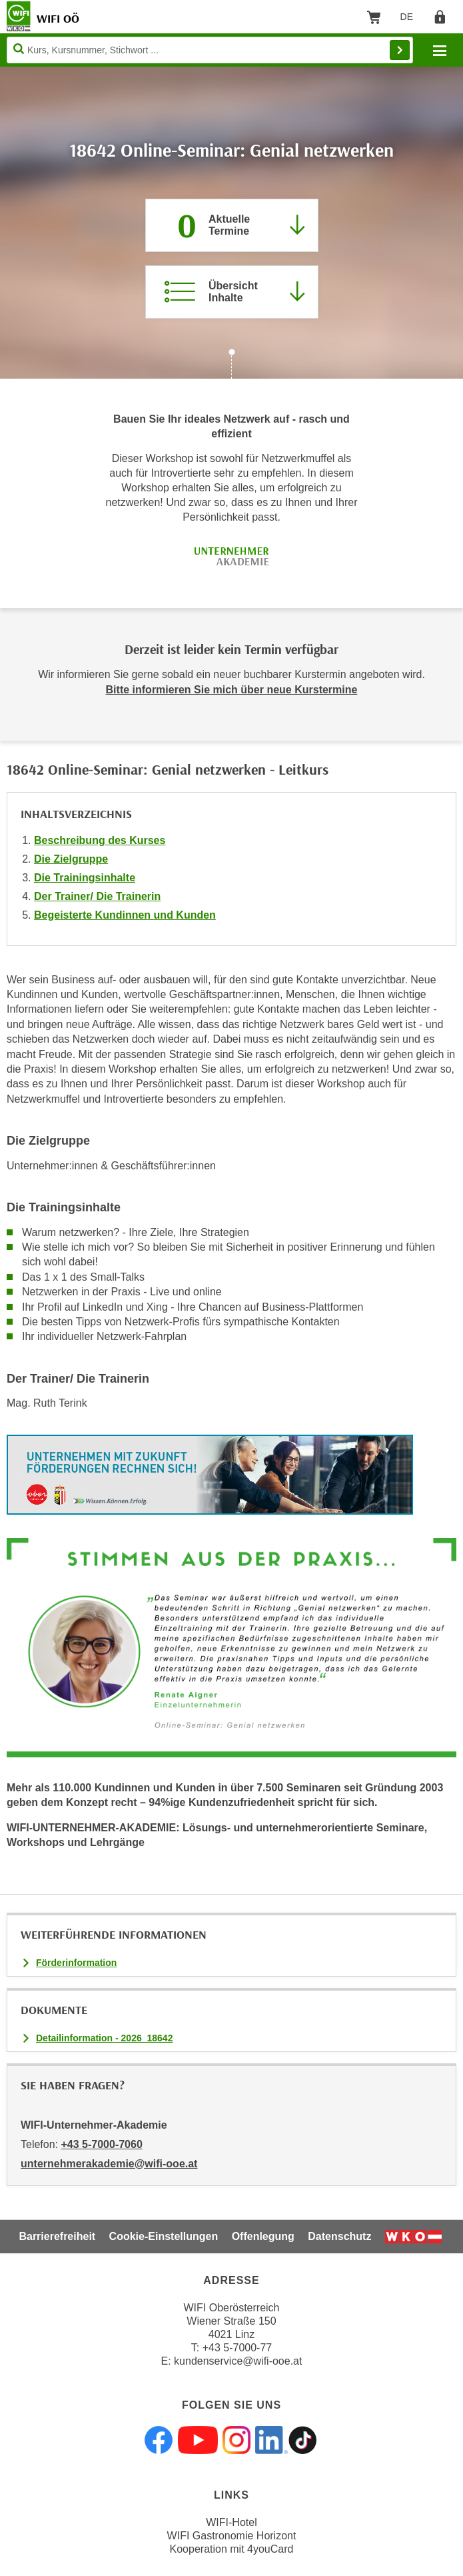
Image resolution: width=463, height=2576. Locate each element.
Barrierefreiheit (57, 2236)
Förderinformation (76, 1962)
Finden (400, 50)
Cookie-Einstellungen (164, 2236)
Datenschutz (339, 2236)
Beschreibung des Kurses (99, 840)
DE (411, 19)
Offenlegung (263, 2236)
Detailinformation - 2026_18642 (104, 2038)
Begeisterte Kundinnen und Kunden (125, 915)
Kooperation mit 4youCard (232, 2549)
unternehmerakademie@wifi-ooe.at (109, 2163)
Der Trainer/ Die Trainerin (97, 896)
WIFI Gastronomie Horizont (231, 2535)
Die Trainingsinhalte (84, 877)
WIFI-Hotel (231, 2522)
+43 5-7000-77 (237, 2347)
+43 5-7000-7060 (101, 2144)
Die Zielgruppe (71, 859)
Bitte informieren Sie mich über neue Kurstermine (232, 689)
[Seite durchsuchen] (210, 50)
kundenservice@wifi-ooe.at (238, 2361)
